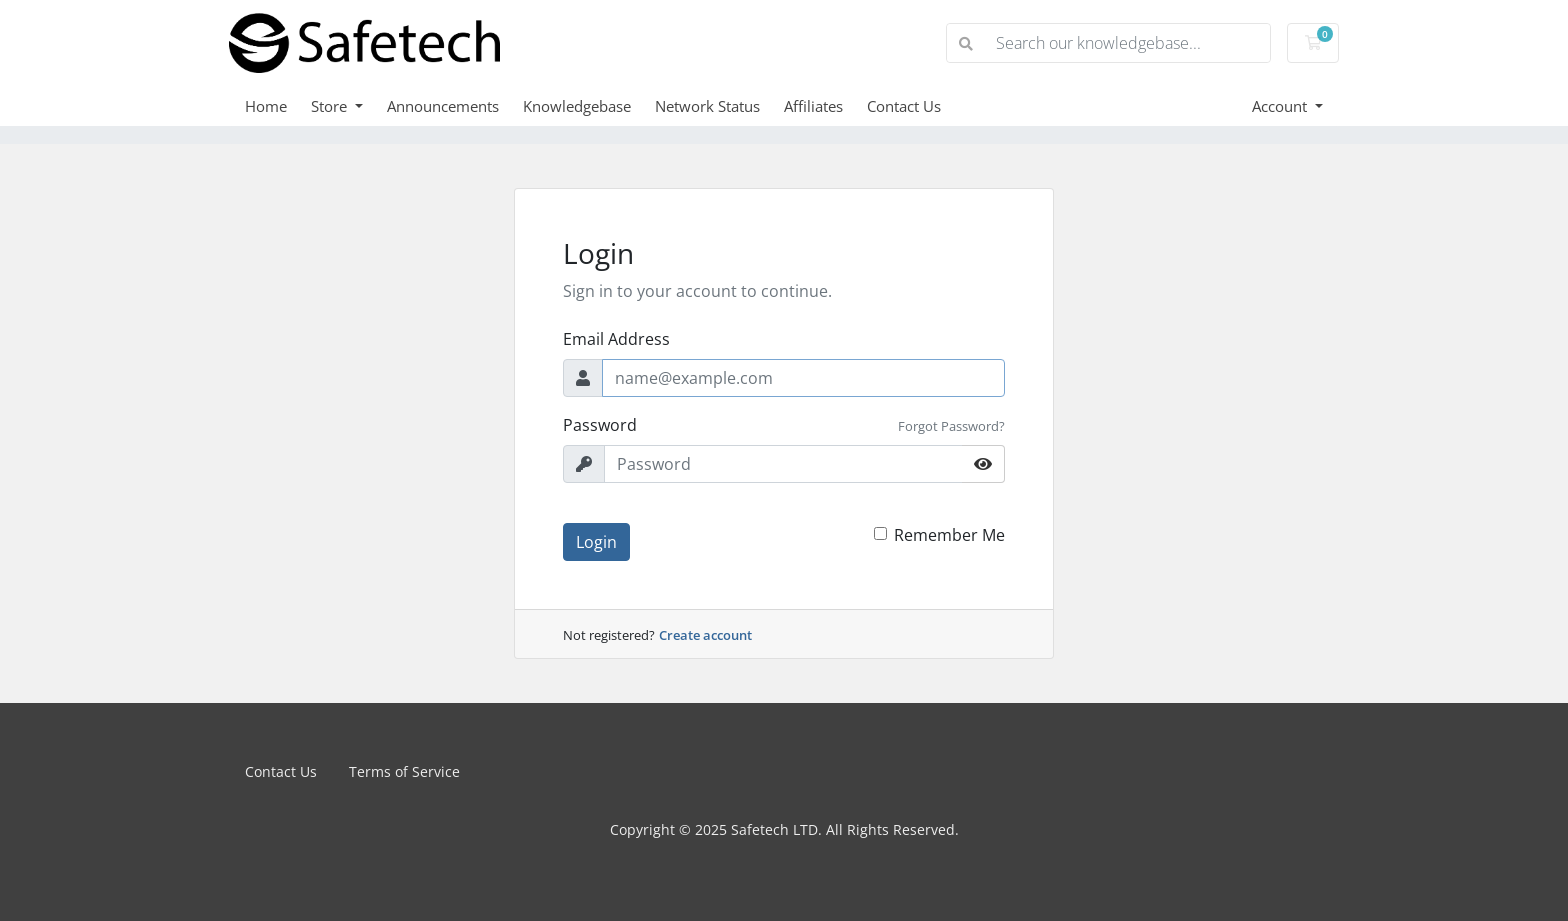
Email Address (616, 339)
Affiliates (813, 106)
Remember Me (949, 535)
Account (1281, 106)
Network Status (707, 106)
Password (600, 425)
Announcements (443, 106)
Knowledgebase (577, 106)
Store (331, 106)
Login (596, 542)
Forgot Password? (951, 426)
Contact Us (904, 106)
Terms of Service (404, 771)
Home (266, 106)
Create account (705, 635)
